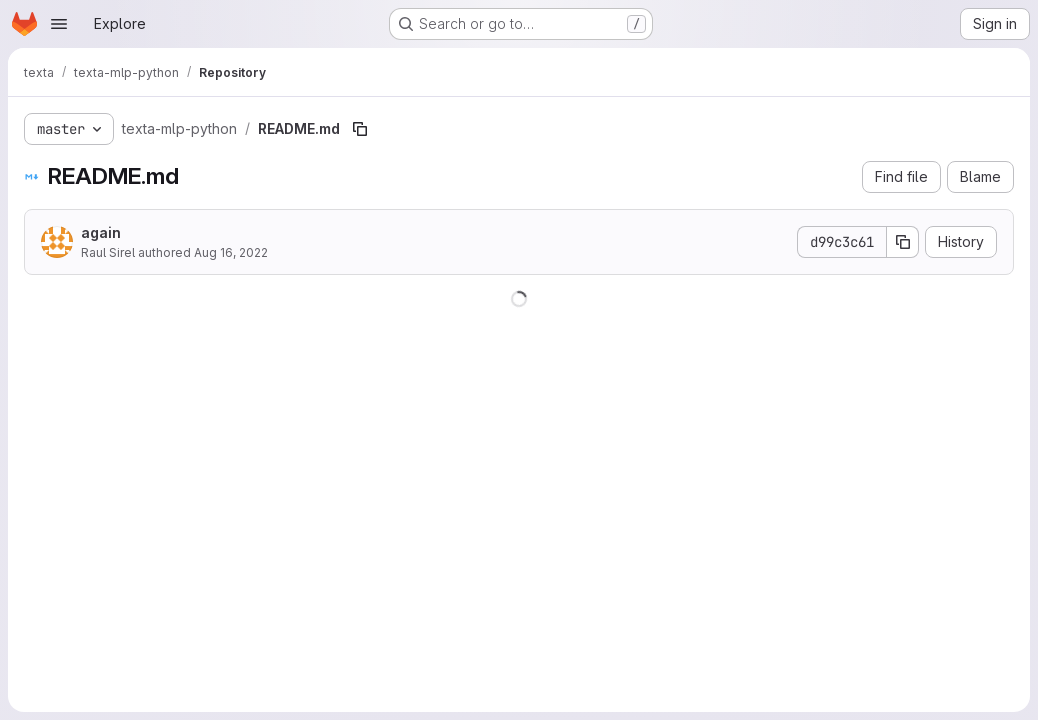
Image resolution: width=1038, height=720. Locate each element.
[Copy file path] (360, 129)
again (101, 232)
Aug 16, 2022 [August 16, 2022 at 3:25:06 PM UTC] (231, 252)
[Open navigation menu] (59, 24)
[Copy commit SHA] (903, 242)
